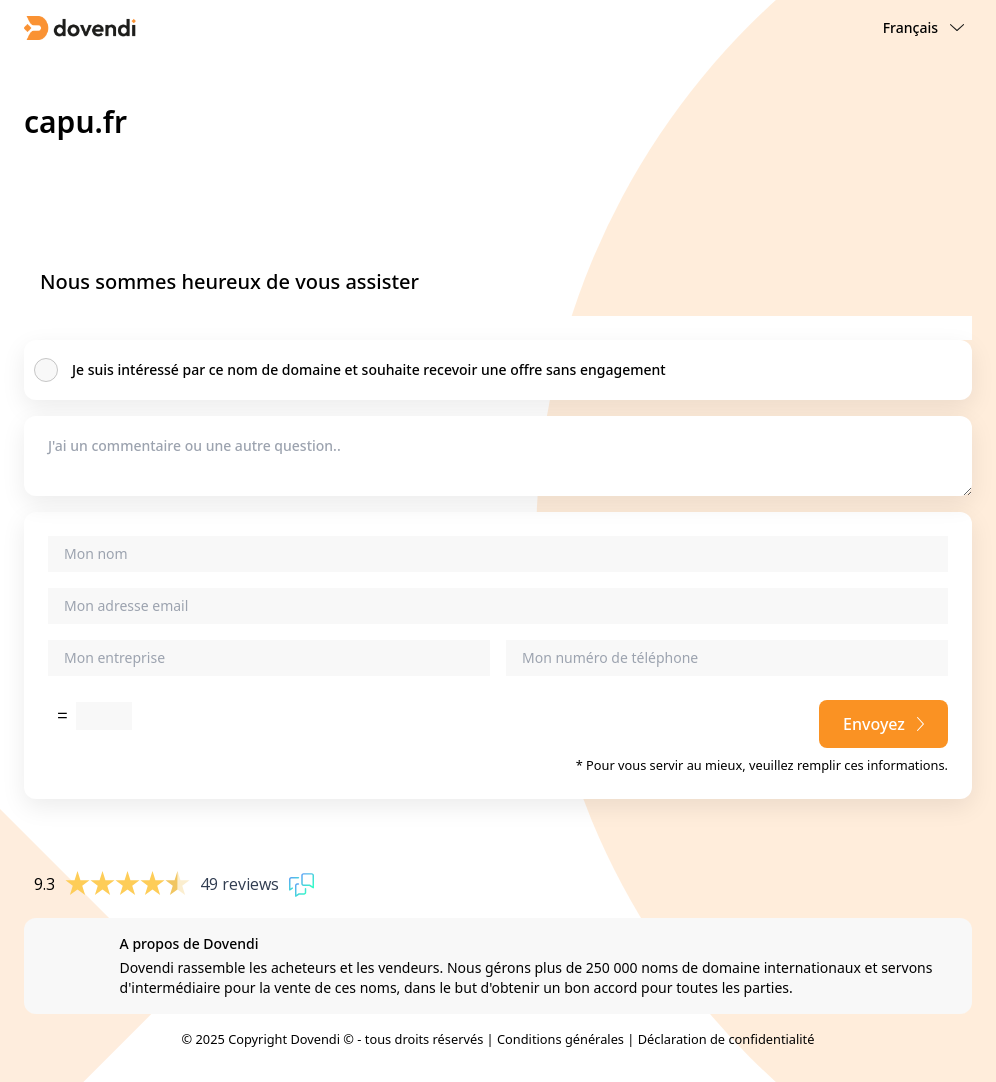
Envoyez (883, 724)
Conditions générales (560, 1039)
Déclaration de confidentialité (726, 1039)
